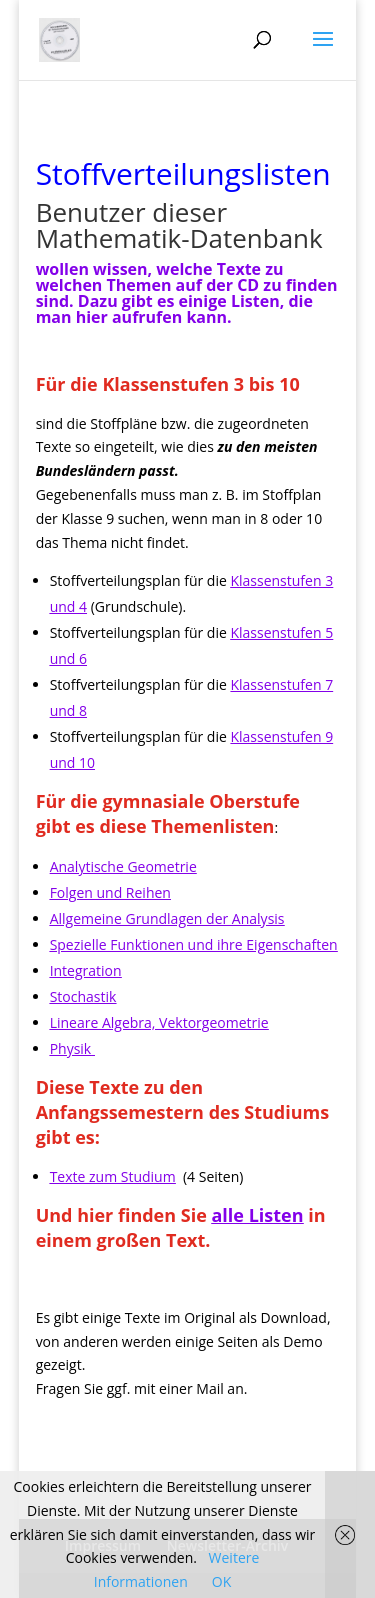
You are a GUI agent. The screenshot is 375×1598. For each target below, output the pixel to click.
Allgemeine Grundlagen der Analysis (167, 918)
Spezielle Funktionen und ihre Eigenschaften (194, 944)
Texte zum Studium (113, 1176)
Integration (86, 970)
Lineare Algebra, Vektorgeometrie (159, 1022)
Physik (71, 1048)
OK (221, 1581)
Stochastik (83, 996)
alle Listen (257, 1215)
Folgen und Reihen (110, 892)
